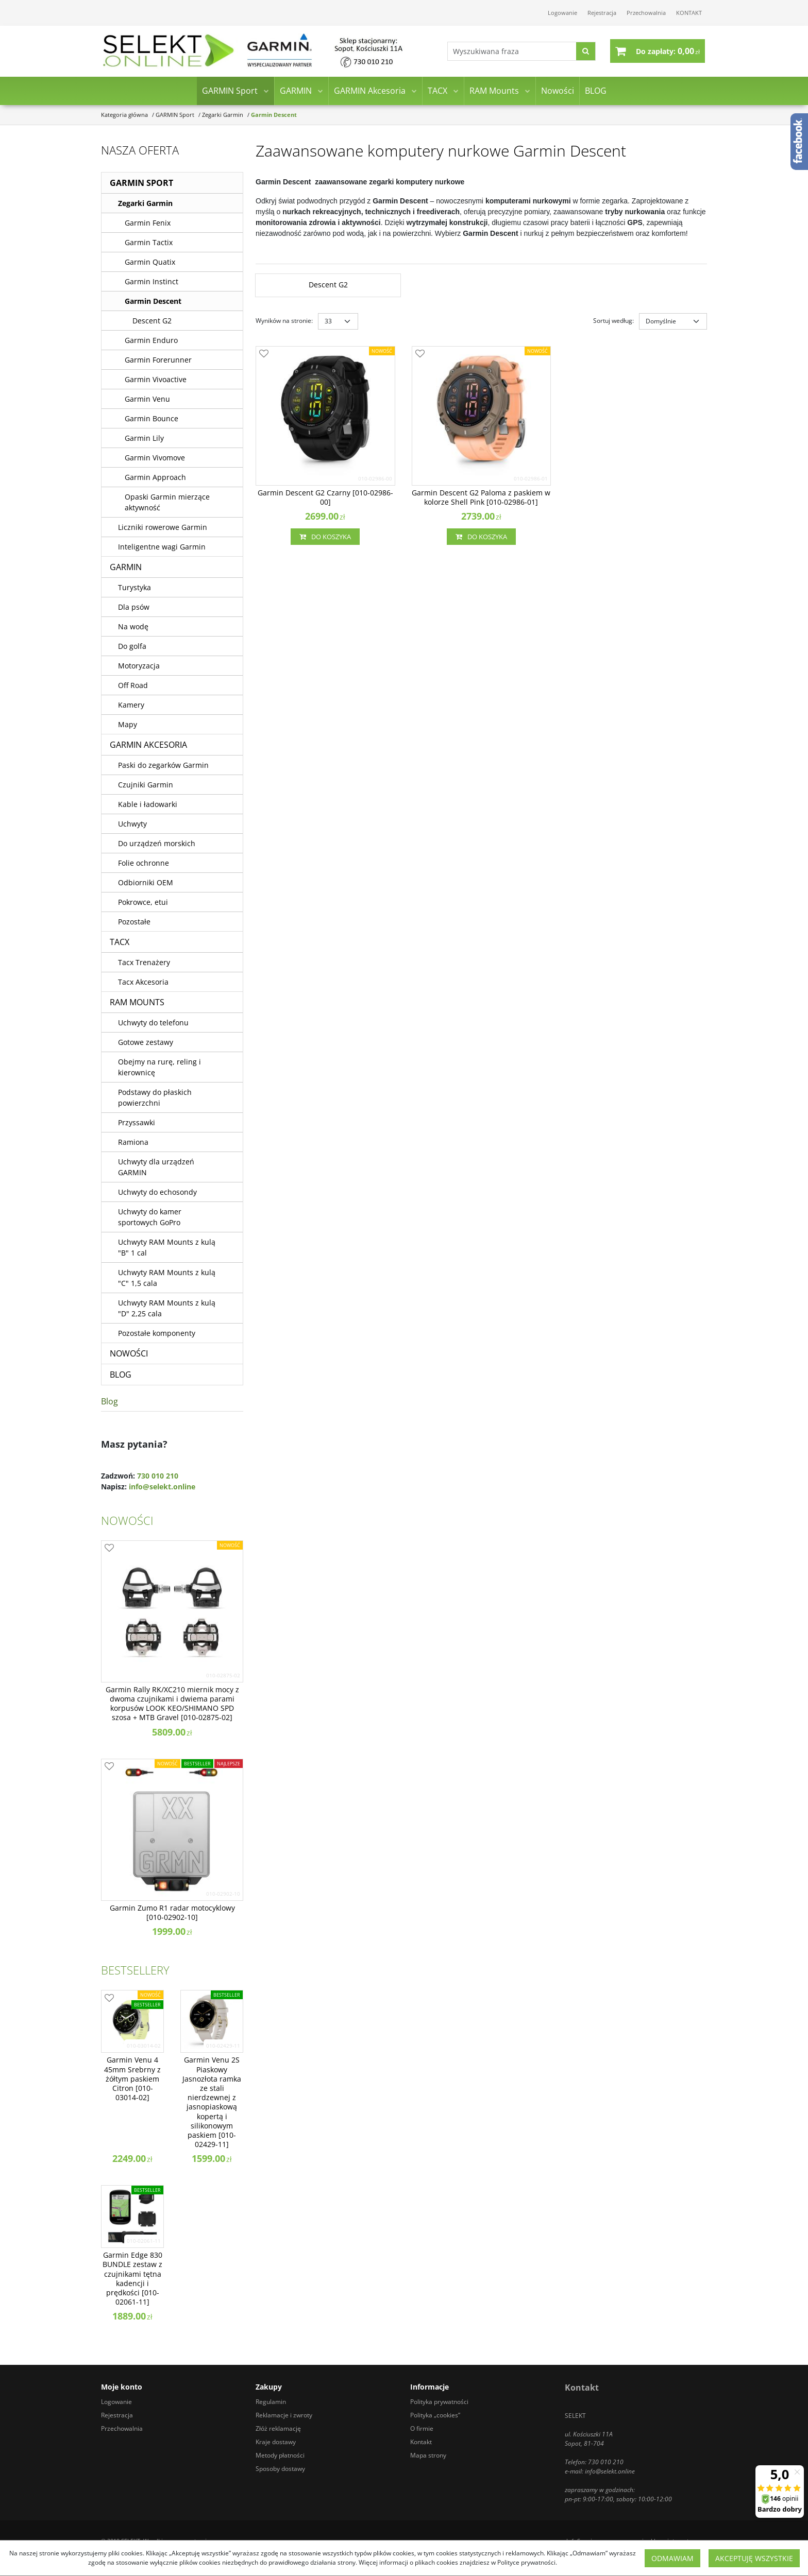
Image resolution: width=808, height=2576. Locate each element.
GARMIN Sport (230, 91)
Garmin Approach (155, 477)
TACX (437, 91)
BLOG (596, 91)
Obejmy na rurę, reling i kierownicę (159, 1067)
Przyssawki (136, 1122)
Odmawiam (672, 2558)
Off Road (133, 685)
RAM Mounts (494, 91)
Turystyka (134, 587)
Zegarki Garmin (145, 203)
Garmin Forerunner (158, 360)
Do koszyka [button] (325, 536)
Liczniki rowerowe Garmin (162, 527)
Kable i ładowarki (147, 804)
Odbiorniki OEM (145, 882)
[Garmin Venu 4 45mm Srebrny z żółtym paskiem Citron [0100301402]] (132, 2078)
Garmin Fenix (148, 223)
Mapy (127, 724)
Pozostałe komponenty (156, 1333)
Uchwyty (132, 824)
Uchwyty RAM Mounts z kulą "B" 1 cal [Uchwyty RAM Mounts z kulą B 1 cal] (166, 1247)
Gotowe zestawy (145, 1042)
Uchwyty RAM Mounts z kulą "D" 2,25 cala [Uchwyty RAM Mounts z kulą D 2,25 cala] (166, 1308)
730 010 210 (157, 1476)
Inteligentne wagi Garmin (162, 547)
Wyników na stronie (284, 320)
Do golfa (132, 646)
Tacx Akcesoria (143, 982)
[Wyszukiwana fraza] (510, 52)
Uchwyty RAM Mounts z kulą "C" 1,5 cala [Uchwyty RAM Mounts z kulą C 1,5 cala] (166, 1277)
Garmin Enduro (151, 340)
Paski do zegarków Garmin (163, 765)
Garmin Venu (147, 399)
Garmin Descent (153, 301)
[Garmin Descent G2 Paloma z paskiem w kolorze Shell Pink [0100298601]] (481, 497)
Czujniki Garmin (145, 784)
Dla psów (133, 607)
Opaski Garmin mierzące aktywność (167, 502)
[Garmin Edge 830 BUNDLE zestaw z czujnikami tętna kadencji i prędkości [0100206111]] (132, 2279)
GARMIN (296, 91)
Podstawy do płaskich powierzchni (155, 1097)
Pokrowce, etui (143, 902)
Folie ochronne (143, 863)
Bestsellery (135, 1970)
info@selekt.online (162, 1486)
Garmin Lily (144, 438)
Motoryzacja (139, 666)
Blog (109, 1401)
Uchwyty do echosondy (157, 1192)
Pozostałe (134, 921)
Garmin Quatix (150, 262)
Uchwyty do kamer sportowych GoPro (149, 1217)
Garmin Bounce (151, 418)
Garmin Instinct (151, 281)
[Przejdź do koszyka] (668, 51)
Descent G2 (152, 320)
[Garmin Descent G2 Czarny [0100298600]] (325, 497)
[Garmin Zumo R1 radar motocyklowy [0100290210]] (172, 1912)
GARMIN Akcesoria (370, 91)
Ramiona (133, 1142)
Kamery (131, 705)
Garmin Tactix (149, 242)
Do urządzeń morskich (156, 843)
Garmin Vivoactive (156, 379)
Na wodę (133, 626)
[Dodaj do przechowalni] (264, 354)
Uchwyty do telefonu (153, 1022)
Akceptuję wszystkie (754, 2558)
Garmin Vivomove (155, 457)
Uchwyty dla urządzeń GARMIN (156, 1167)
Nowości (557, 91)
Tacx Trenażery (144, 962)
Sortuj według (613, 320)
